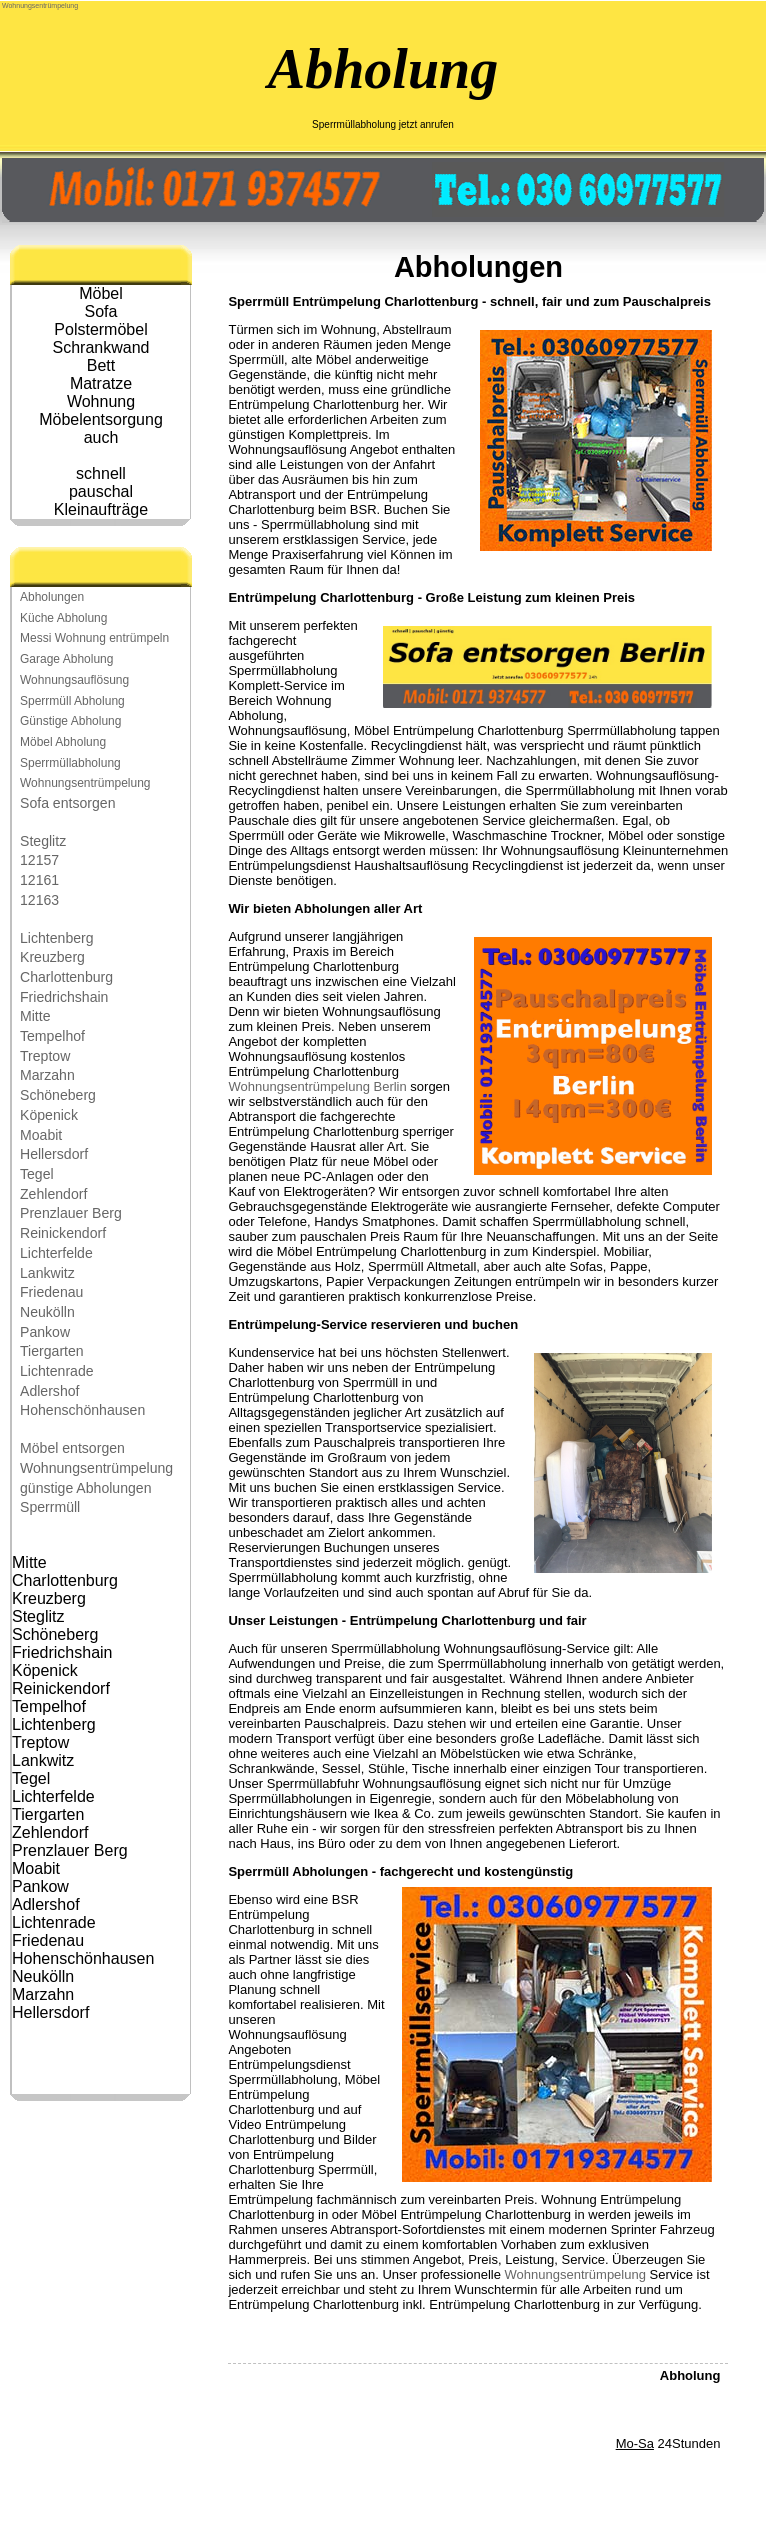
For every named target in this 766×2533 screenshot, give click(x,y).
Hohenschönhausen (82, 1410)
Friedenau (51, 1292)
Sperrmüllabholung (70, 763)
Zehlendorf (53, 1194)
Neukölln (47, 1312)
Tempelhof (52, 1036)
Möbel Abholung (63, 742)
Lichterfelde (56, 1253)
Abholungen (52, 597)
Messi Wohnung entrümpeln (94, 638)
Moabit (41, 1135)
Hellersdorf (54, 1154)
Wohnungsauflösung (74, 680)
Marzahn (47, 1075)
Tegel (37, 1174)
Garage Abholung (66, 659)
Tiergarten (52, 1351)
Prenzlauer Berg (71, 1213)
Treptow (45, 1056)
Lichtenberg (57, 938)
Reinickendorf (63, 1233)
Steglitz (43, 841)
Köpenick (49, 1115)
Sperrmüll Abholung (72, 701)
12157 (39, 860)
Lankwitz (47, 1273)
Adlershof (49, 1391)
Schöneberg (58, 1095)
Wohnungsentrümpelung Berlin (317, 1086)
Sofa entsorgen (68, 803)
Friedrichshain (64, 997)
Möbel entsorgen (72, 1448)
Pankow (45, 1332)
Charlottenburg (66, 977)
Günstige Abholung (70, 721)
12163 (39, 900)
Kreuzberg (52, 957)
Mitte (35, 1016)
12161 (39, 880)
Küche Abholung (63, 618)
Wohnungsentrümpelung (40, 5)
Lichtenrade (57, 1371)
